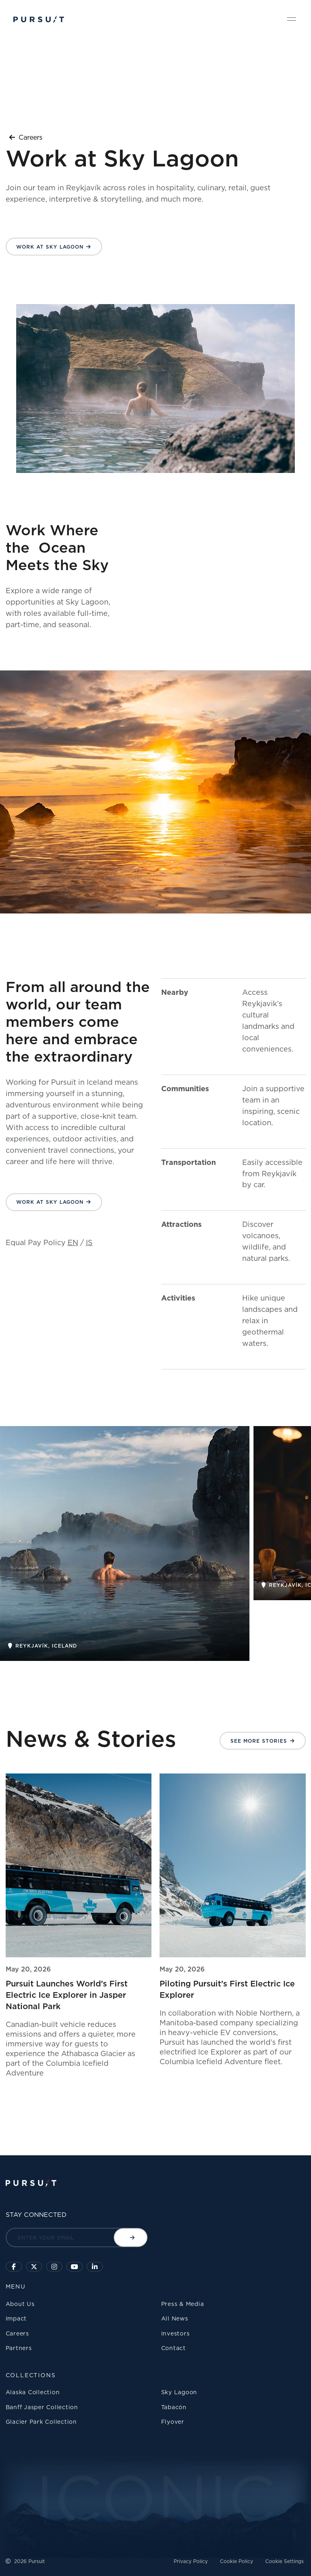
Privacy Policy (191, 2561)
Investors (175, 2333)
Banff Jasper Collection (42, 2407)
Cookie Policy (236, 2561)
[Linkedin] (95, 2267)
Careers (26, 137)
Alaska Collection (33, 2392)
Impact (16, 2318)
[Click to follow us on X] (34, 2267)
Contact (173, 2347)
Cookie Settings (284, 2561)
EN (73, 1242)
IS (89, 1242)
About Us (20, 2303)
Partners (19, 2347)
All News (174, 2318)
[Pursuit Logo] (38, 20)
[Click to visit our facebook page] (14, 2267)
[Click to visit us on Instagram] (54, 2267)
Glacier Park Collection (41, 2421)
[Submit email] (130, 2237)
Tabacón (174, 2407)
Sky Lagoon (179, 2392)
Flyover (172, 2421)
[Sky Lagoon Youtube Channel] (74, 2267)
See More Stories (258, 1741)
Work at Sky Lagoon (49, 247)
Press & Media (182, 2303)
